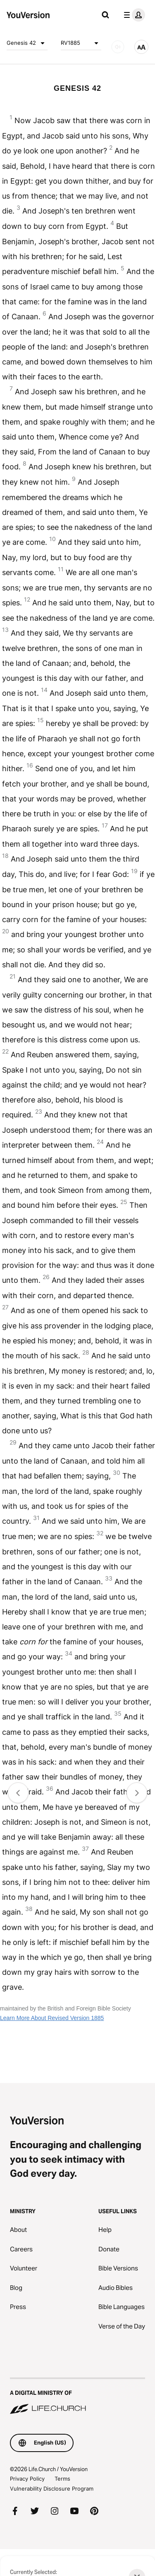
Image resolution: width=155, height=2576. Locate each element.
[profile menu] (132, 15)
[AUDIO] (117, 46)
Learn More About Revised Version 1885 (52, 2018)
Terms (62, 2478)
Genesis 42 (27, 43)
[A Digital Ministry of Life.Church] (77, 2396)
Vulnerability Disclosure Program (51, 2488)
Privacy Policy (27, 2478)
